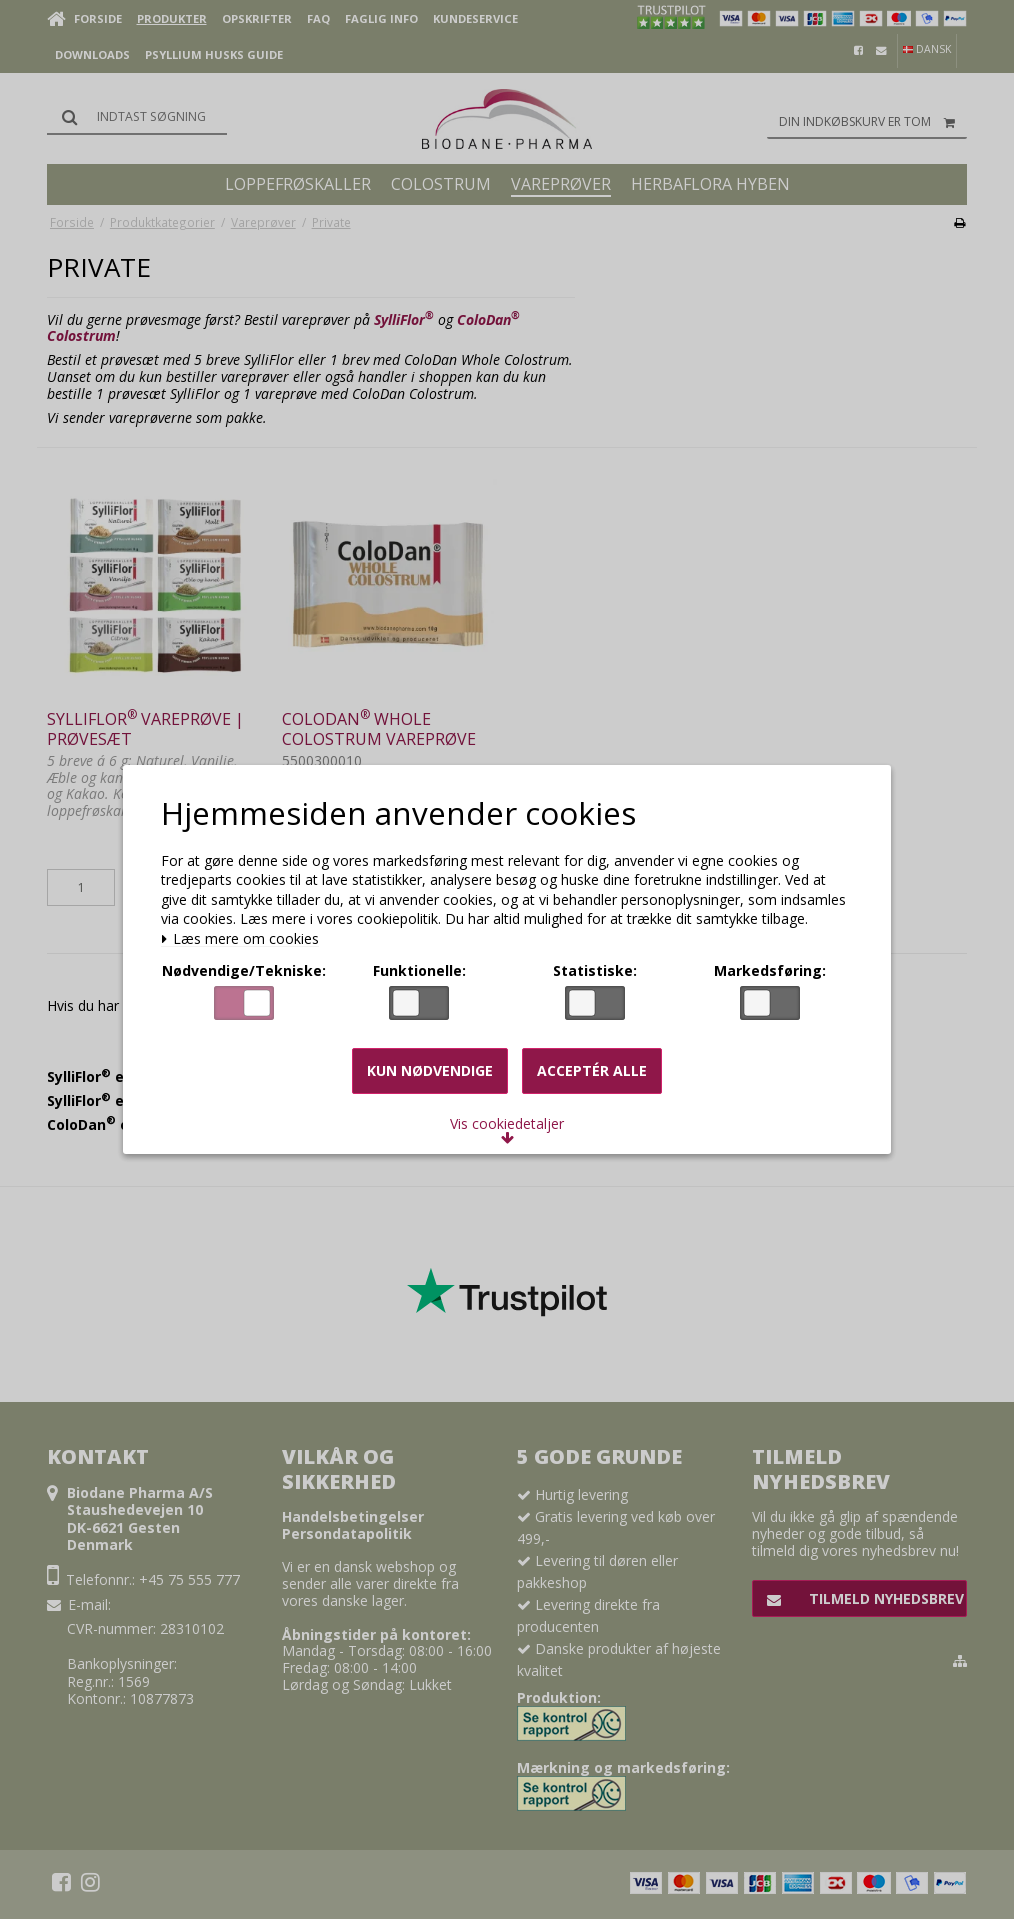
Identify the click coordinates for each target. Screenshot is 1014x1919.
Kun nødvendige (430, 1070)
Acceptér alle (592, 1070)
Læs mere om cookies (240, 939)
